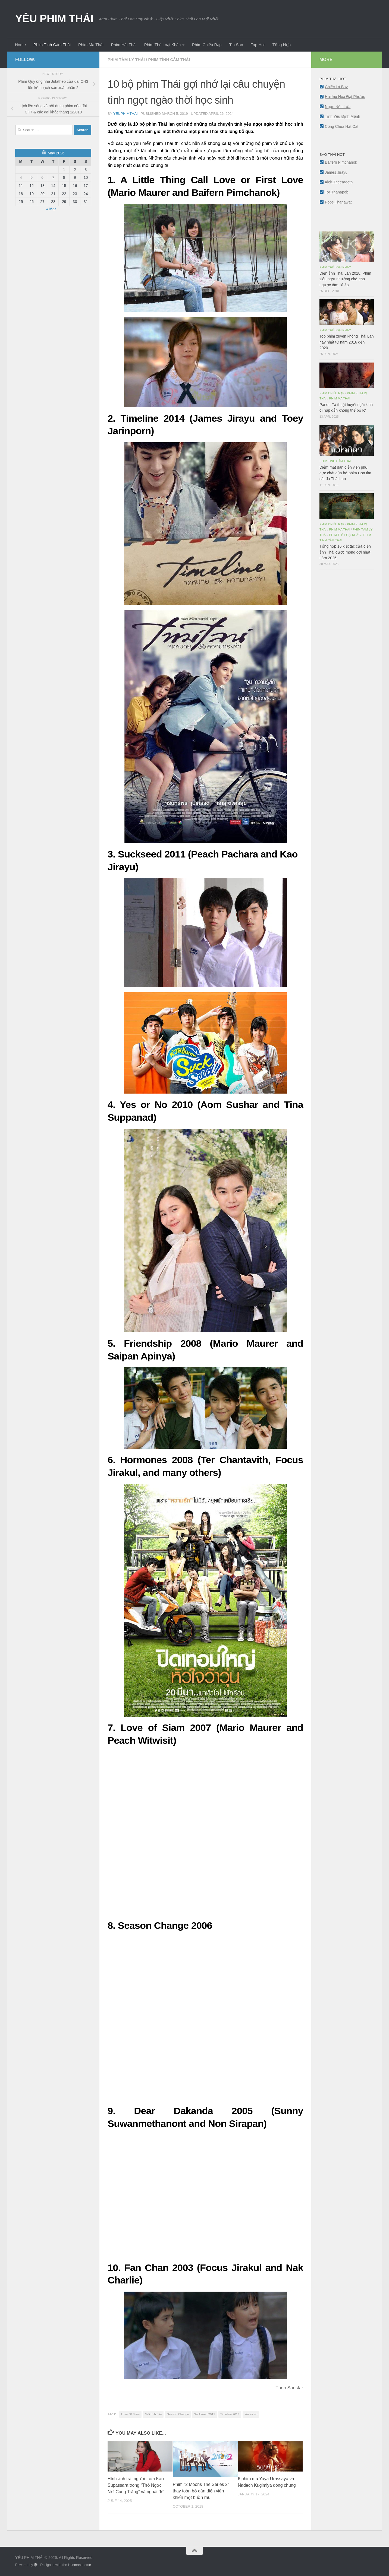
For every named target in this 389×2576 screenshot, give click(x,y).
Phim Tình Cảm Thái (52, 44)
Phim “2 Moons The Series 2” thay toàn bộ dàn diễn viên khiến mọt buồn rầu (201, 2491)
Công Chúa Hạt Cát (341, 126)
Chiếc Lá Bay (336, 87)
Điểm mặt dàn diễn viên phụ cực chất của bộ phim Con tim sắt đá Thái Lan (345, 473)
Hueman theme (79, 2565)
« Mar (51, 209)
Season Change (178, 2414)
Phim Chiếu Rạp (207, 44)
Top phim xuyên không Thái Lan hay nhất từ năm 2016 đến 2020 (346, 342)
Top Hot (258, 44)
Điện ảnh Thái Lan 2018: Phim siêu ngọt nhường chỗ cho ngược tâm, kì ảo (345, 279)
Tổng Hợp (281, 44)
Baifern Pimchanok (341, 162)
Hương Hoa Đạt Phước (345, 96)
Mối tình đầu (153, 2414)
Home (20, 44)
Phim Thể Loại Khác (162, 44)
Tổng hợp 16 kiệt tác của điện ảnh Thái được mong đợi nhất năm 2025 (345, 552)
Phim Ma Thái (90, 44)
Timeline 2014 (229, 2414)
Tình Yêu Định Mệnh (342, 116)
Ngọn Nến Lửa (337, 106)
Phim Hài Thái (124, 44)
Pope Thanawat (338, 202)
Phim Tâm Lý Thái (126, 59)
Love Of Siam (130, 2414)
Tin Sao (236, 44)
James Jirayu (336, 172)
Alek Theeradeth (339, 182)
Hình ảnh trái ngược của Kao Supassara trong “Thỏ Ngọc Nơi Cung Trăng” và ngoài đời (136, 2485)
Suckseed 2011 (204, 2414)
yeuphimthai (125, 114)
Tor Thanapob (337, 192)
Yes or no (250, 2414)
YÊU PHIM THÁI (54, 18)
